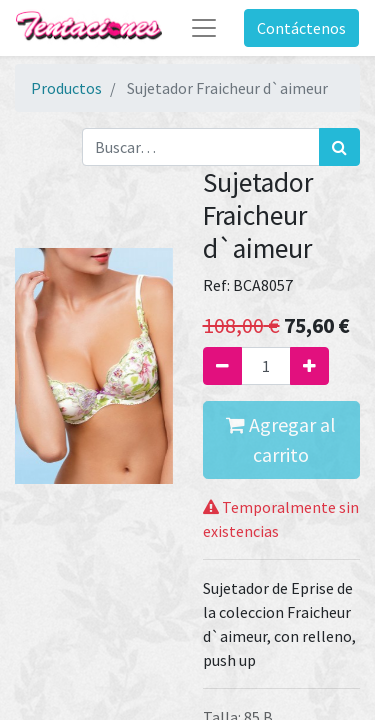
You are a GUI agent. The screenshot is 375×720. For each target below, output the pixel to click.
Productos (66, 88)
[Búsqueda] (339, 147)
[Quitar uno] (222, 366)
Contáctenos (301, 28)
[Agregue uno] (309, 366)
